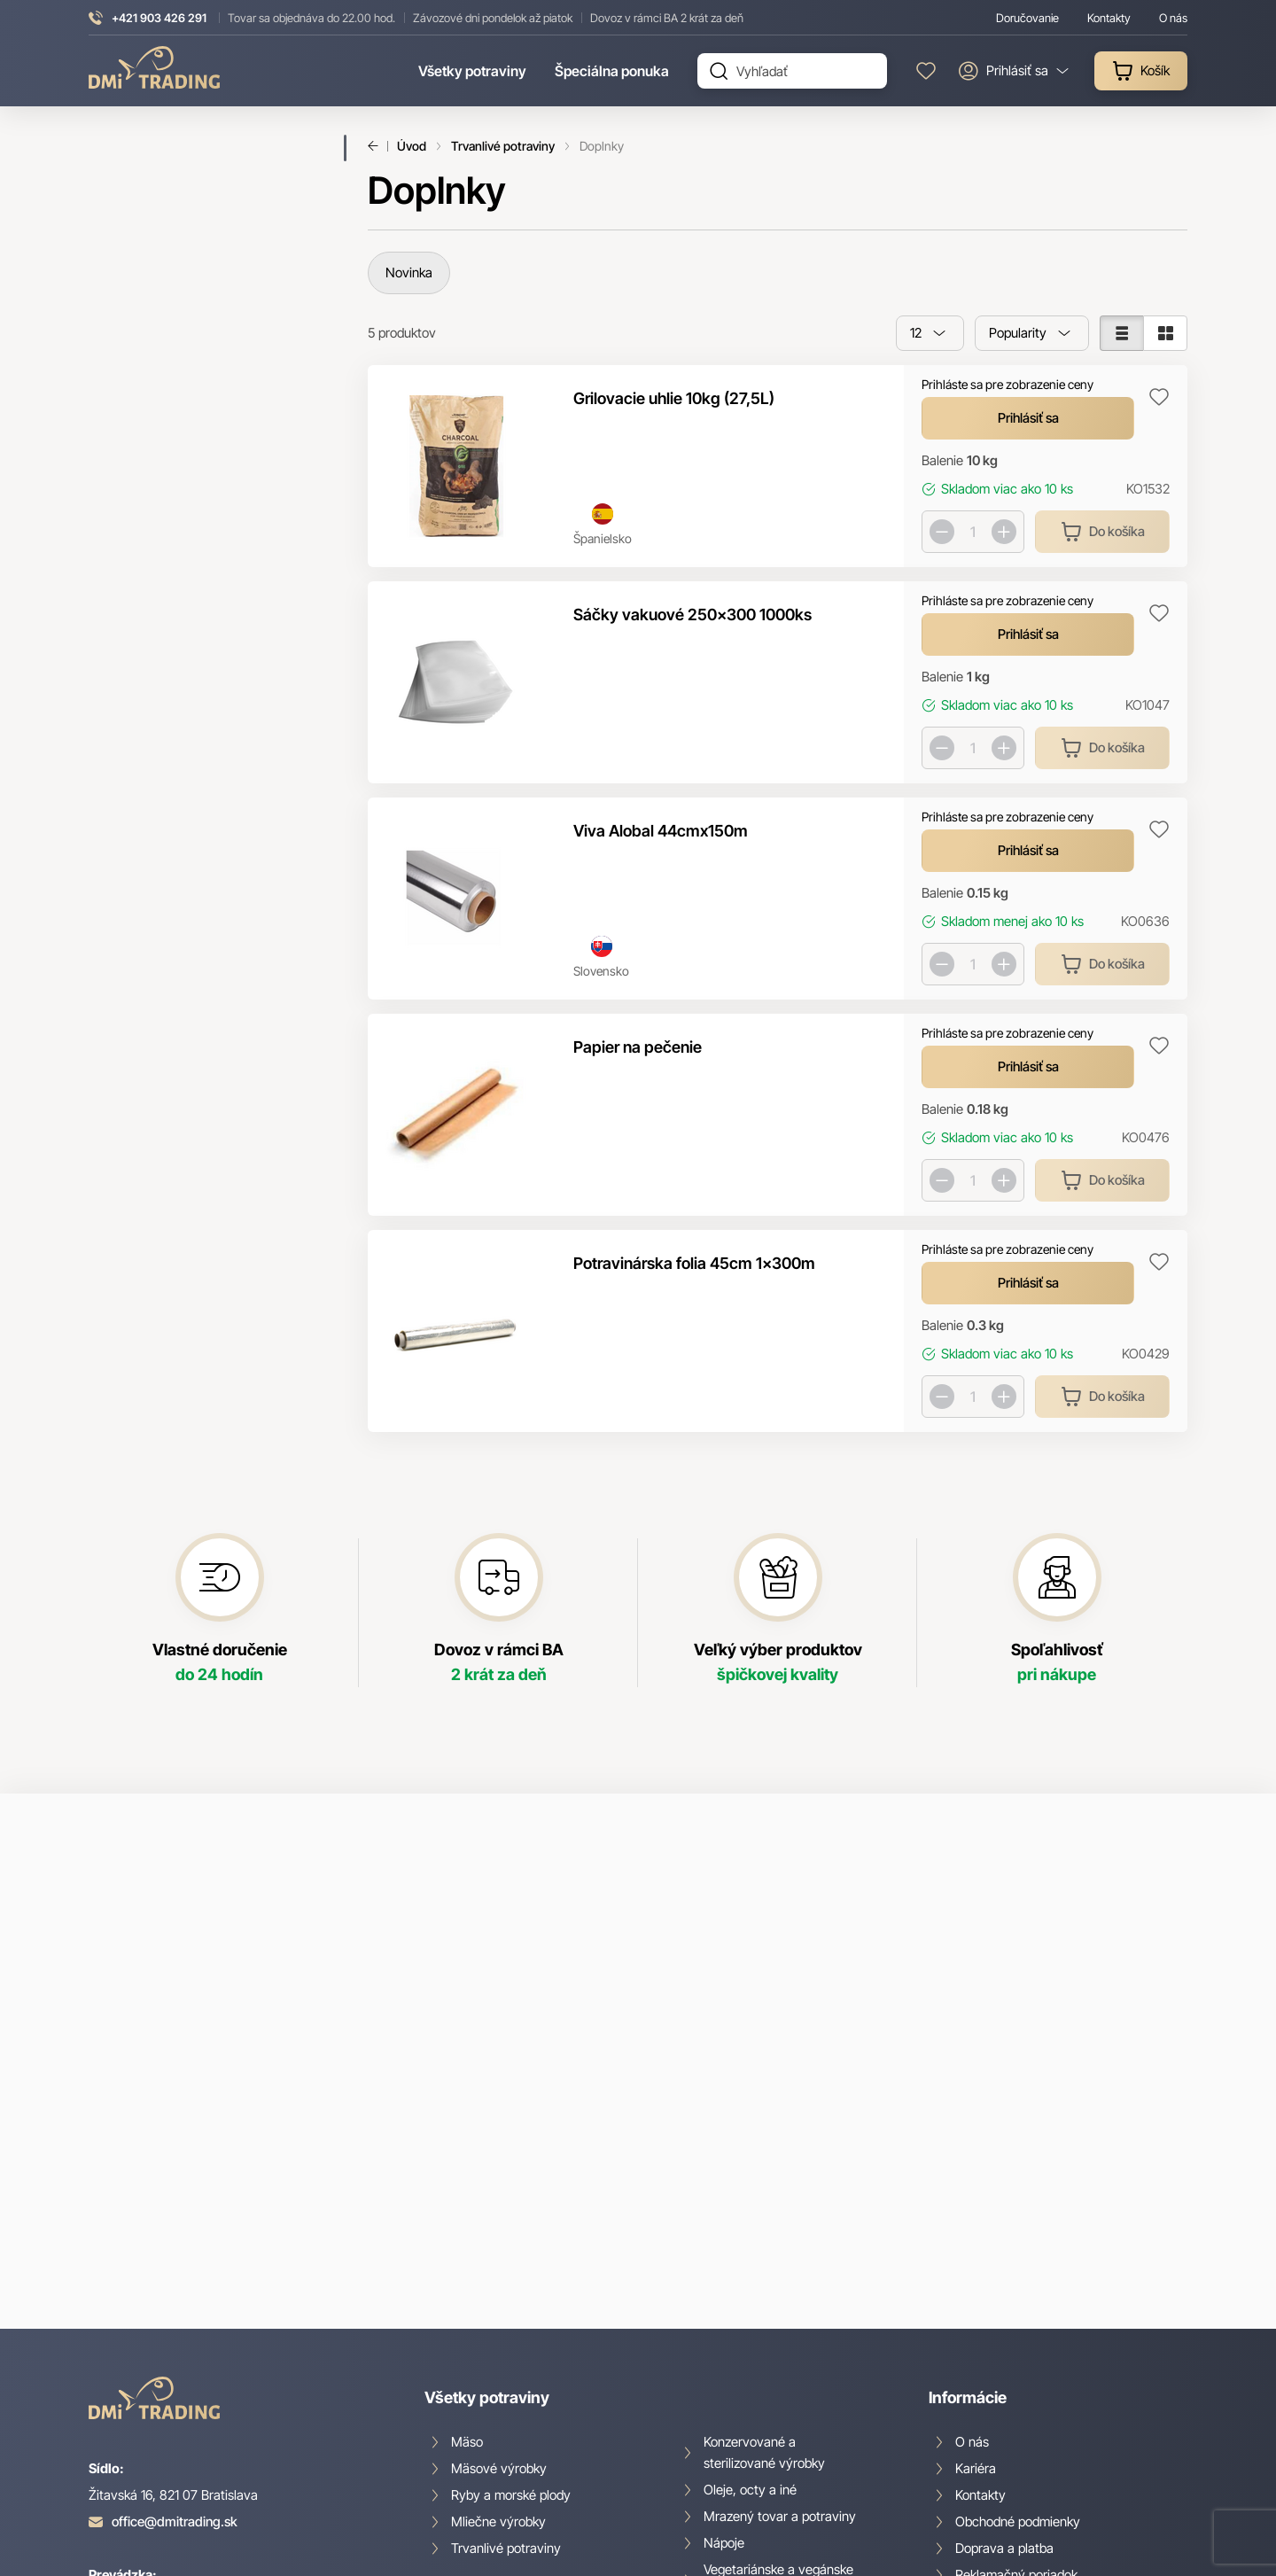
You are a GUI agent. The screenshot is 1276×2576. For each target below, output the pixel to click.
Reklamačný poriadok (1016, 2307)
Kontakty (980, 2227)
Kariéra (975, 2200)
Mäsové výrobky (499, 2200)
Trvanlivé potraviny (503, 146)
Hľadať (718, 71)
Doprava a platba (1004, 2280)
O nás (972, 2174)
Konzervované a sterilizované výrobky (764, 2185)
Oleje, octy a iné (750, 2222)
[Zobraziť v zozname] (1121, 333)
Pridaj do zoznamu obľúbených (1159, 397)
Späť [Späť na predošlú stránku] (378, 146)
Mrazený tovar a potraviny (780, 2248)
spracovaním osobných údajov (832, 1996)
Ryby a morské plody (511, 2227)
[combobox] (930, 333)
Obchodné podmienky (1017, 2253)
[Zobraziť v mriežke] (1165, 333)
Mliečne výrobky (498, 2253)
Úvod (411, 146)
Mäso (467, 2174)
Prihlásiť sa (1028, 417)
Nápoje (724, 2275)
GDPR (972, 2333)
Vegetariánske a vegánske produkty (778, 2312)
